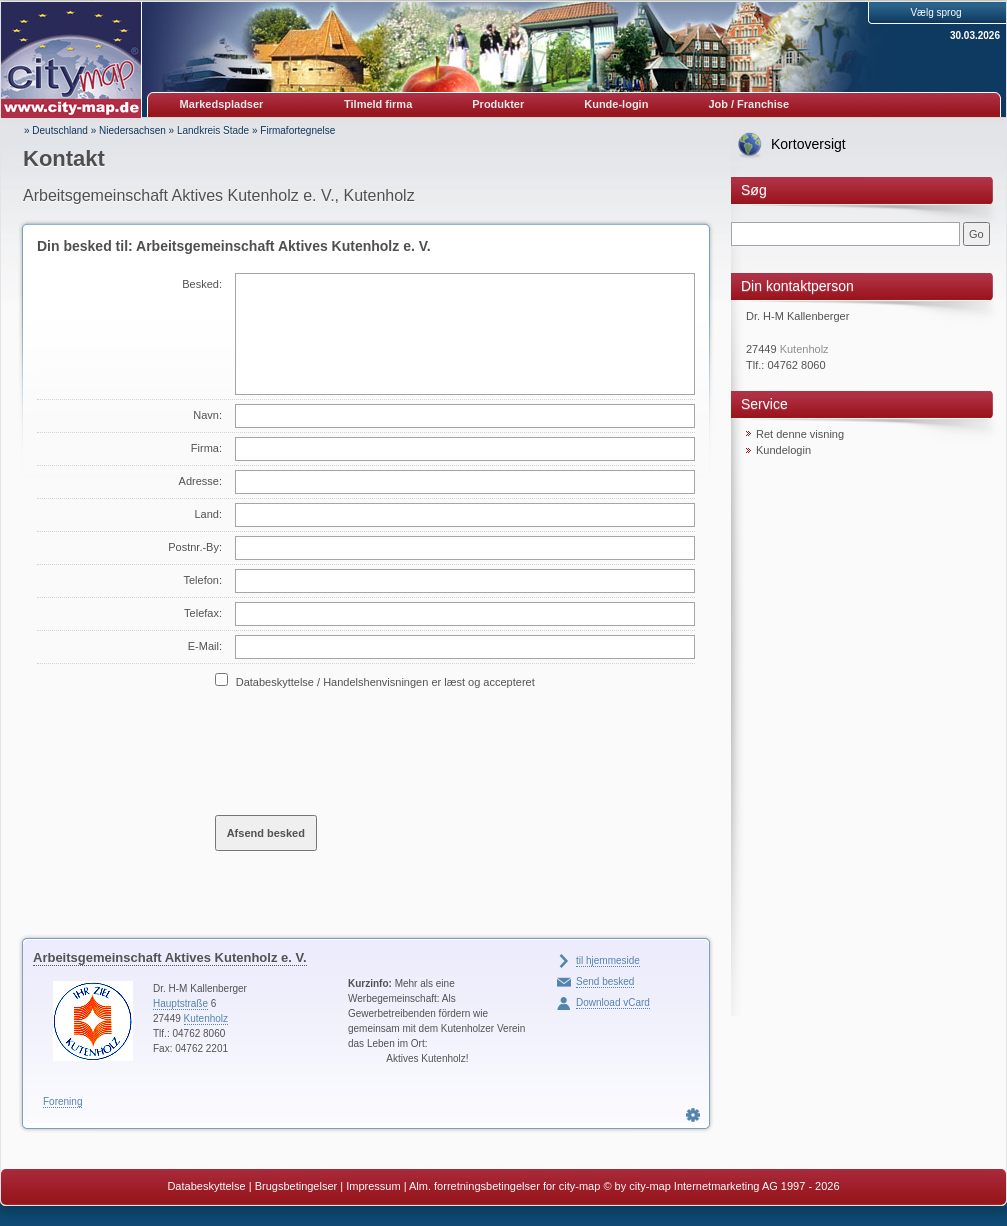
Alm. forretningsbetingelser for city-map (504, 1186)
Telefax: (203, 613)
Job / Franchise (748, 104)
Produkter (498, 104)
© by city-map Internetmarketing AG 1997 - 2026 (721, 1186)
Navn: (207, 415)
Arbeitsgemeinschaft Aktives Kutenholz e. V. (170, 957)
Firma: (206, 448)
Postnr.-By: (195, 547)
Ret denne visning (800, 434)
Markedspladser (222, 104)
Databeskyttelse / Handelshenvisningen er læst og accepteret (385, 682)
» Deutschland (56, 130)
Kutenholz (206, 1018)
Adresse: (200, 481)
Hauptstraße (180, 1003)
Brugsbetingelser (296, 1186)
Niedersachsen (132, 130)
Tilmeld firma (378, 104)
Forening (62, 1101)
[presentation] (367, 751)
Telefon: (202, 580)
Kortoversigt (808, 144)
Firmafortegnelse (297, 130)
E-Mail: (205, 646)
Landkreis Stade (213, 130)
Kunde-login (616, 104)
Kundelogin (783, 450)
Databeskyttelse (206, 1186)
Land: (208, 514)
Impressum (373, 1186)
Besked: (202, 284)
